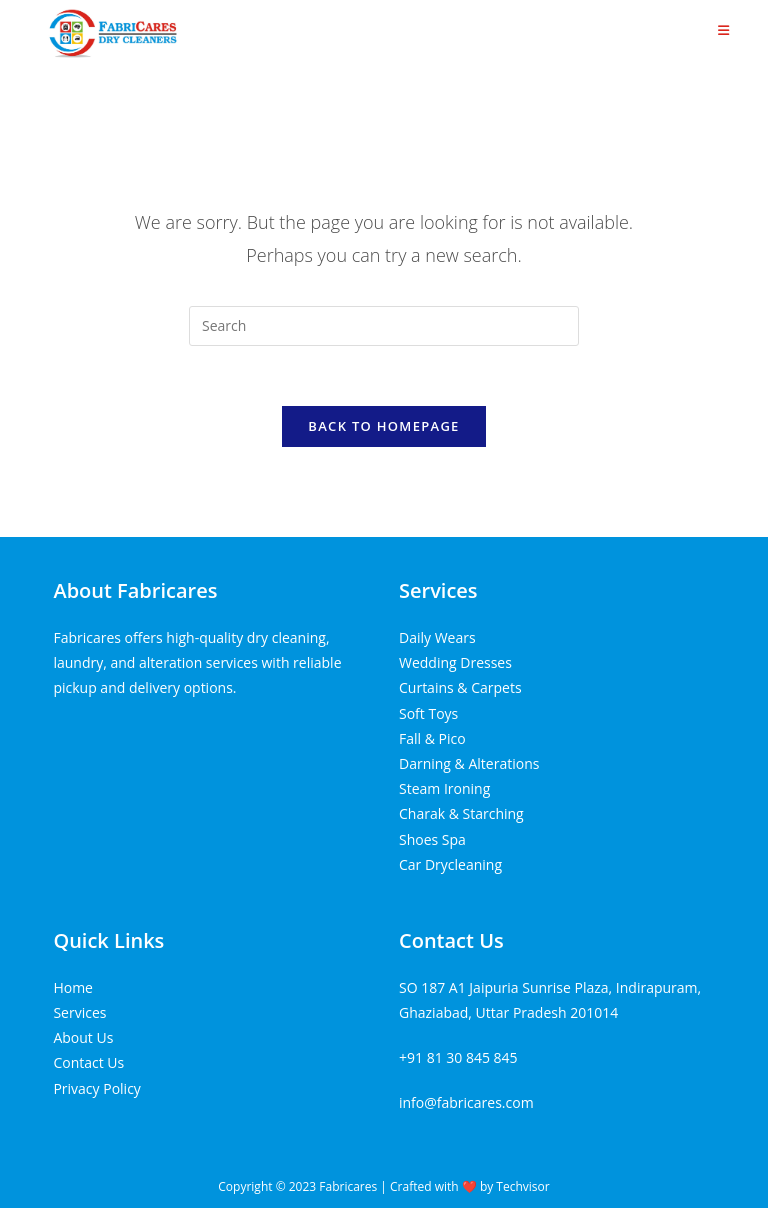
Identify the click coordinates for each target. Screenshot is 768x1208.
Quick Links (108, 940)
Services (438, 590)
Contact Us (88, 1062)
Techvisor (522, 1186)
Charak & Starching (461, 813)
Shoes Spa (432, 839)
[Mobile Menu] (724, 30)
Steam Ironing (444, 788)
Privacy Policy (96, 1088)
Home (73, 987)
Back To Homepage (383, 426)
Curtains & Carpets (460, 687)
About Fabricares (135, 590)
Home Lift (85, 733)
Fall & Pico (432, 738)
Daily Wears (437, 637)
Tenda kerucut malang (194, 733)
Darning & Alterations (469, 763)
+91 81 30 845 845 (458, 1057)
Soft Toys (428, 713)
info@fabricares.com (466, 1102)
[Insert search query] (384, 326)
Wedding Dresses (455, 662)
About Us (83, 1037)
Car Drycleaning (450, 864)
